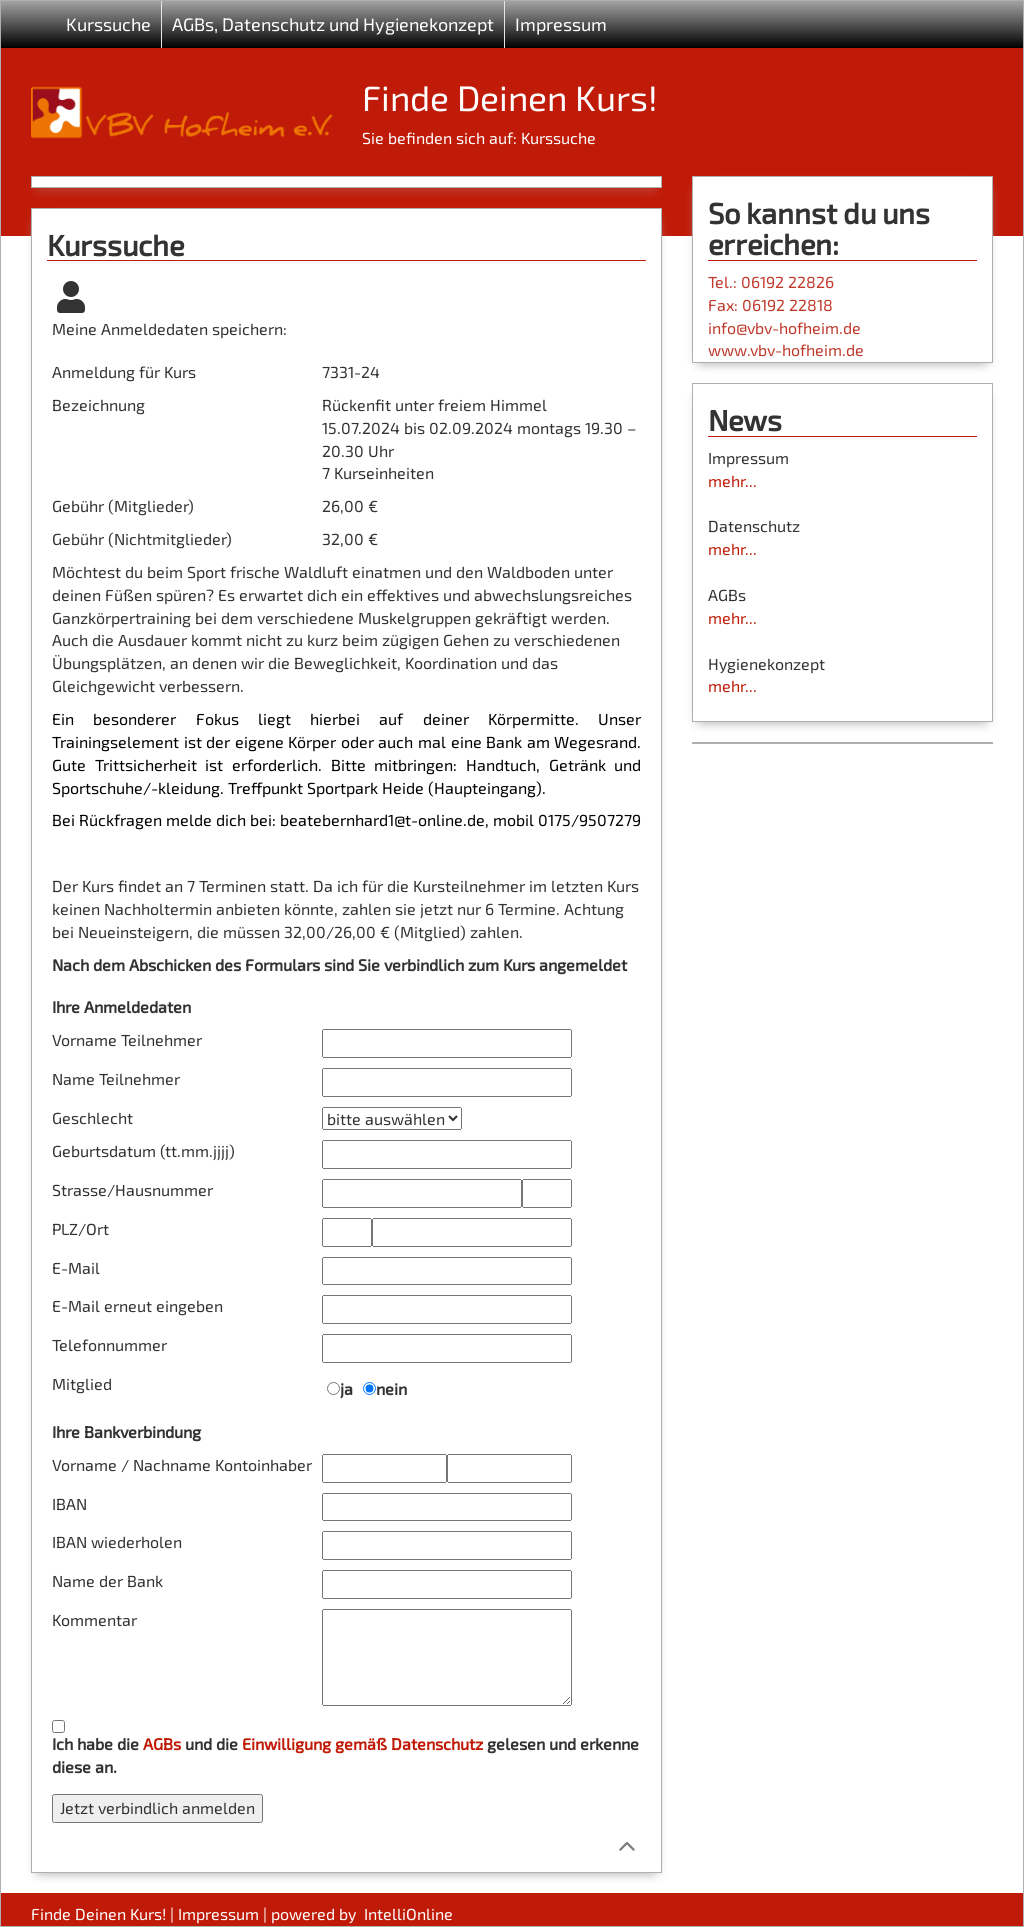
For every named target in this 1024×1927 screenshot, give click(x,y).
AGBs (162, 1743)
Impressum (561, 24)
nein (391, 1388)
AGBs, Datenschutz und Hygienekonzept (333, 24)
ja (346, 1388)
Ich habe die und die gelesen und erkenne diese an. (345, 1755)
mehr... (732, 480)
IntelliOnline (408, 1913)
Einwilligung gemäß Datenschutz (362, 1743)
